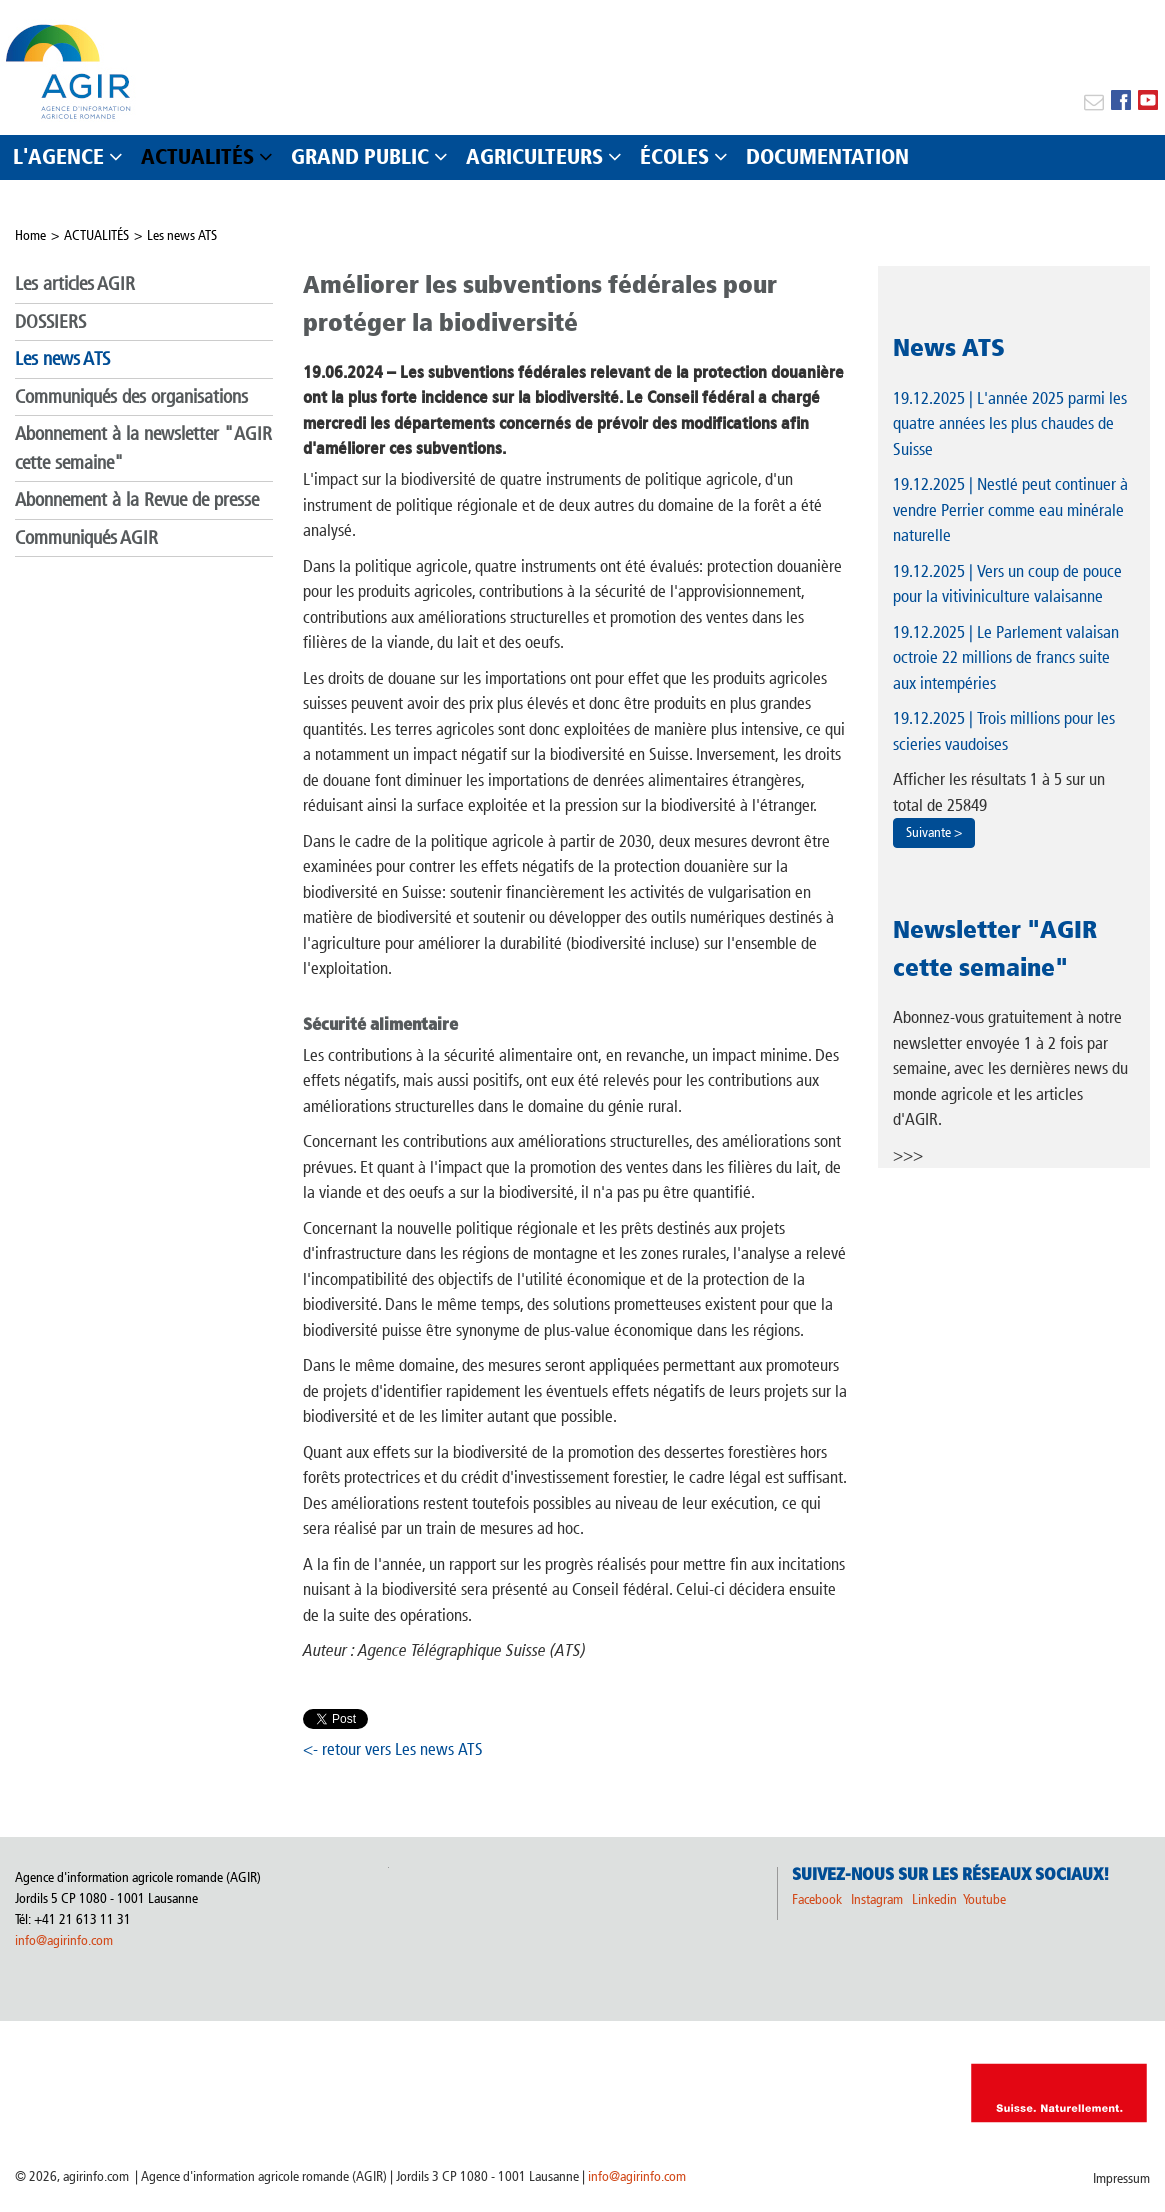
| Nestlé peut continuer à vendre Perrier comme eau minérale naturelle (1010, 509)
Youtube (984, 1899)
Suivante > (934, 832)
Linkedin (936, 1899)
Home (30, 235)
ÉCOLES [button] (674, 156)
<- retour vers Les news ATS (393, 1749)
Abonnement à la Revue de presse (137, 499)
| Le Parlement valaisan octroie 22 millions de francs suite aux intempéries (1006, 657)
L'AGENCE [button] (58, 156)
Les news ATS (182, 235)
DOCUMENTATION (827, 156)
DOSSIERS (50, 321)
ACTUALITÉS (96, 235)
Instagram (877, 1899)
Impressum (1121, 2178)
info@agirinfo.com (64, 1940)
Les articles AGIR (75, 283)
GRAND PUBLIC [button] (360, 156)
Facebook (817, 1899)
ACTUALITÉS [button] (197, 156)
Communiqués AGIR (86, 537)
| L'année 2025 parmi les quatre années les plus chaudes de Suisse (1010, 423)
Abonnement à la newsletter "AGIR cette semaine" (143, 448)
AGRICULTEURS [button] (534, 156)
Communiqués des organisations (131, 396)
